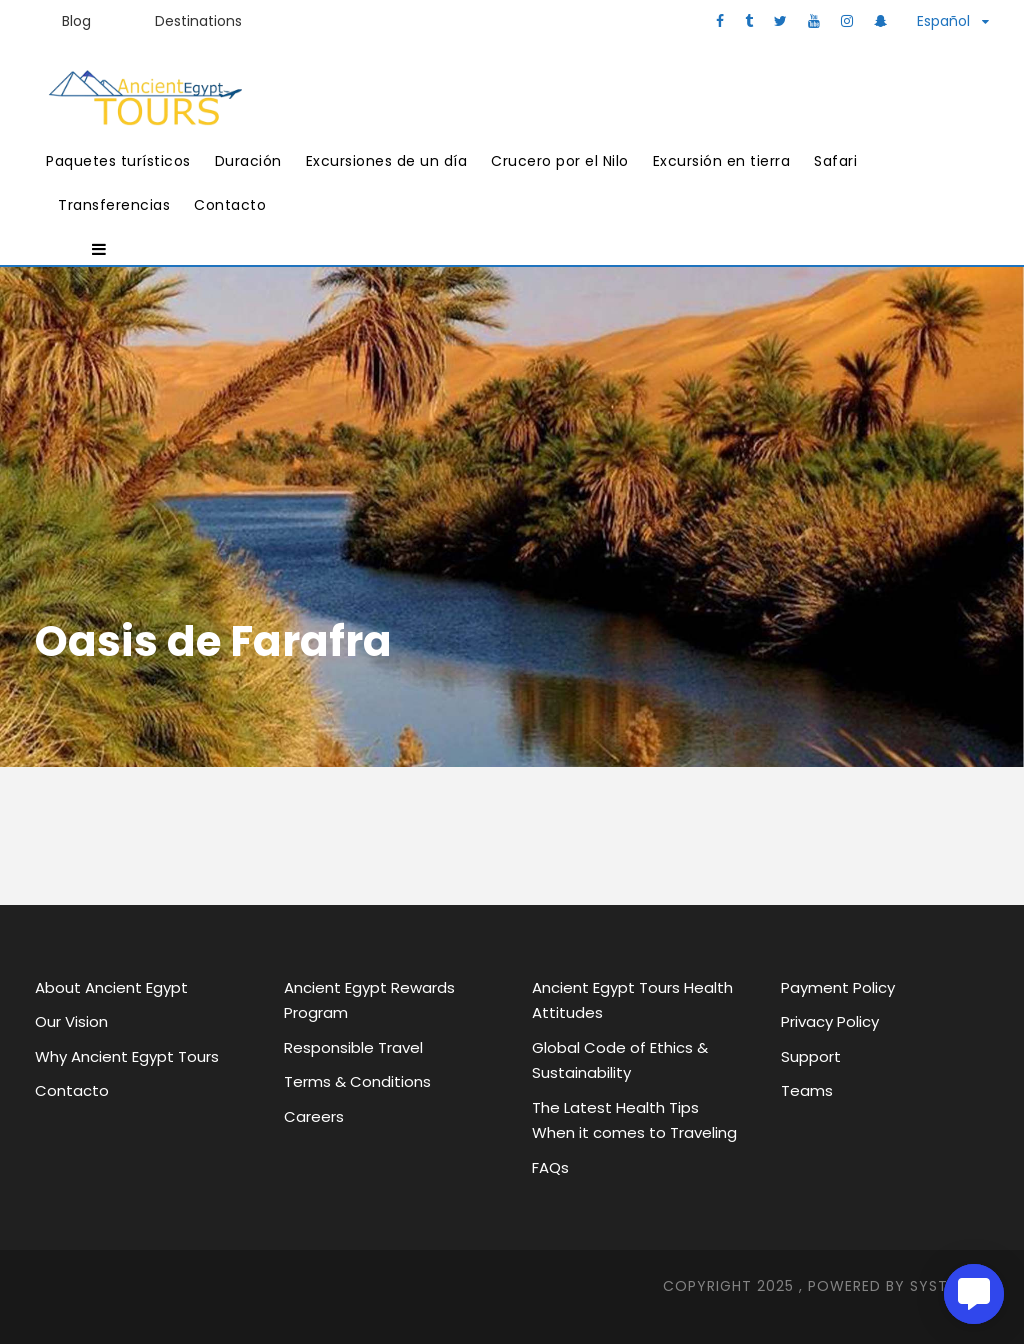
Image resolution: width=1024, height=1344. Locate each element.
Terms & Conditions (357, 1081)
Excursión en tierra (722, 161)
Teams (807, 1090)
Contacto (230, 205)
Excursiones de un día (387, 161)
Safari (835, 161)
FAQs (550, 1167)
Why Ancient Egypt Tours (127, 1056)
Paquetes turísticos (118, 161)
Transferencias (114, 205)
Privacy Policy (830, 1021)
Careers (314, 1116)
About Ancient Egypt (111, 987)
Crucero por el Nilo (560, 161)
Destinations (198, 21)
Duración (248, 161)
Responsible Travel (353, 1047)
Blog (76, 21)
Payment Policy (838, 987)
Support (811, 1056)
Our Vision (71, 1021)
